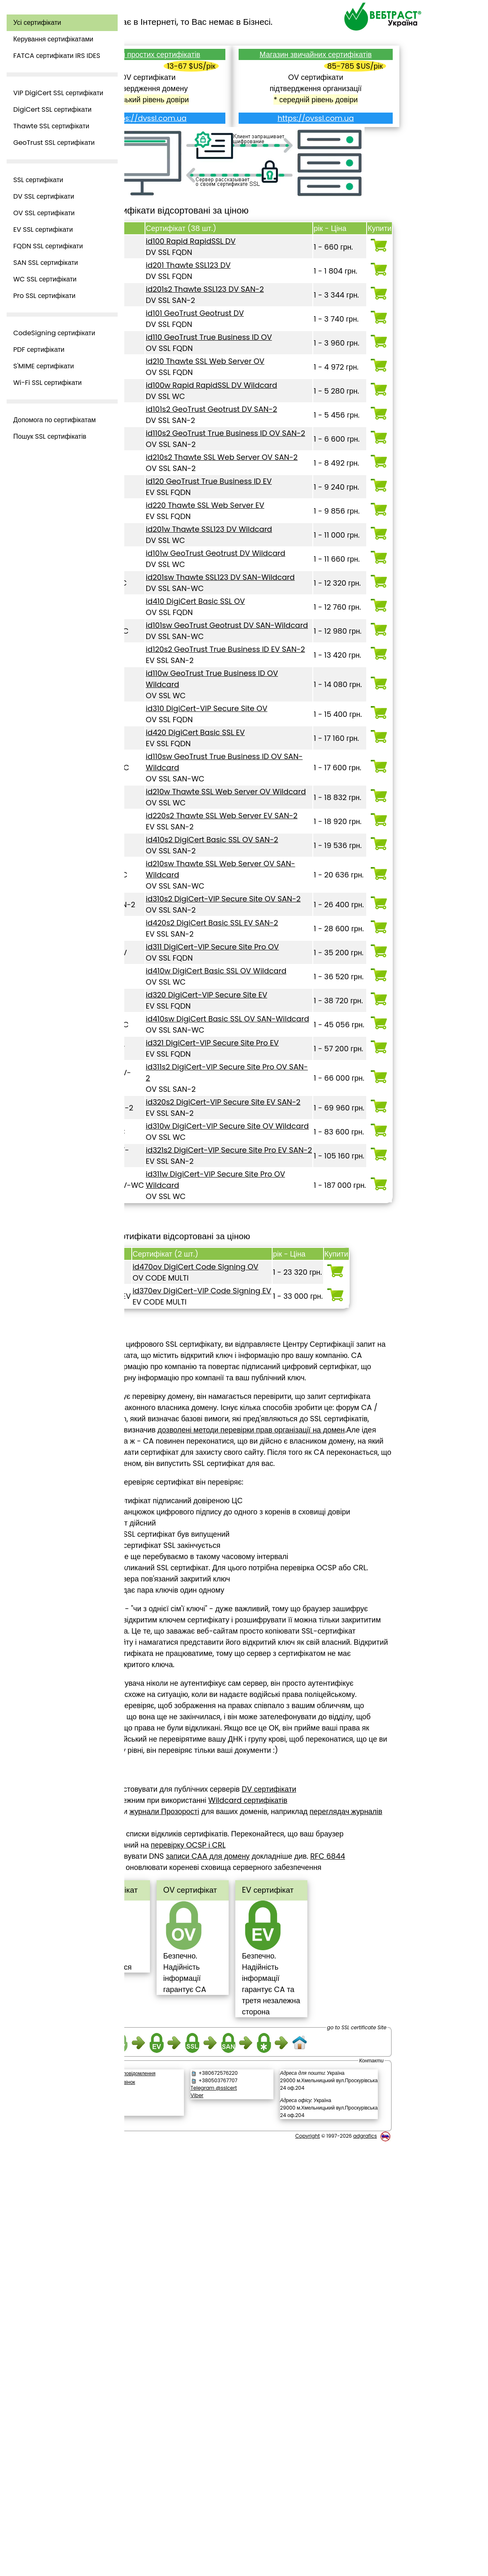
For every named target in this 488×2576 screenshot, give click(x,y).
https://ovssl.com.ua (331, 129)
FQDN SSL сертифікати (48, 246)
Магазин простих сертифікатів (196, 54)
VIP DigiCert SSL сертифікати (58, 93)
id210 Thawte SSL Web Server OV (250, 381)
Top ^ (145, 1508)
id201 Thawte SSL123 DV (233, 274)
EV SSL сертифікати (43, 229)
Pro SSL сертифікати (44, 295)
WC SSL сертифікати (45, 279)
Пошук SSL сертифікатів (49, 436)
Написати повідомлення (191, 2507)
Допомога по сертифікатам (54, 420)
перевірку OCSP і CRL (281, 2245)
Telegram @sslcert (255, 2522)
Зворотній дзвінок (178, 2516)
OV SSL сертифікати (44, 213)
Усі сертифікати (37, 22)
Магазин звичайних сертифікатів (331, 60)
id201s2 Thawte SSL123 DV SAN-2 (250, 298)
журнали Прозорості (228, 2211)
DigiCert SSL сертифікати (52, 109)
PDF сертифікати (39, 349)
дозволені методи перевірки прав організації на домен (228, 1763)
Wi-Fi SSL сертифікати (47, 382)
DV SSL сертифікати (43, 196)
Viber (238, 2529)
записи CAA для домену (271, 2256)
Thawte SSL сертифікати (51, 126)
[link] (187, 2538)
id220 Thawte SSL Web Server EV (250, 581)
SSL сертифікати (38, 180)
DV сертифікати (332, 2189)
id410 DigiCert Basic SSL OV (240, 711)
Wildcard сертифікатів (311, 2200)
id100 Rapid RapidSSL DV (236, 250)
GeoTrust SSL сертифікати (53, 142)
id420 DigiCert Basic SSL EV (240, 875)
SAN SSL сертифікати (45, 262)
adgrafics (365, 2570)
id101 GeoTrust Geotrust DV (240, 322)
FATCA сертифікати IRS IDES (56, 55)
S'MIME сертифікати (43, 366)
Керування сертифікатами (53, 39)
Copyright (307, 2570)
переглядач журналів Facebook (207, 2223)
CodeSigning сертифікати (54, 333)
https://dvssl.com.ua (196, 118)
